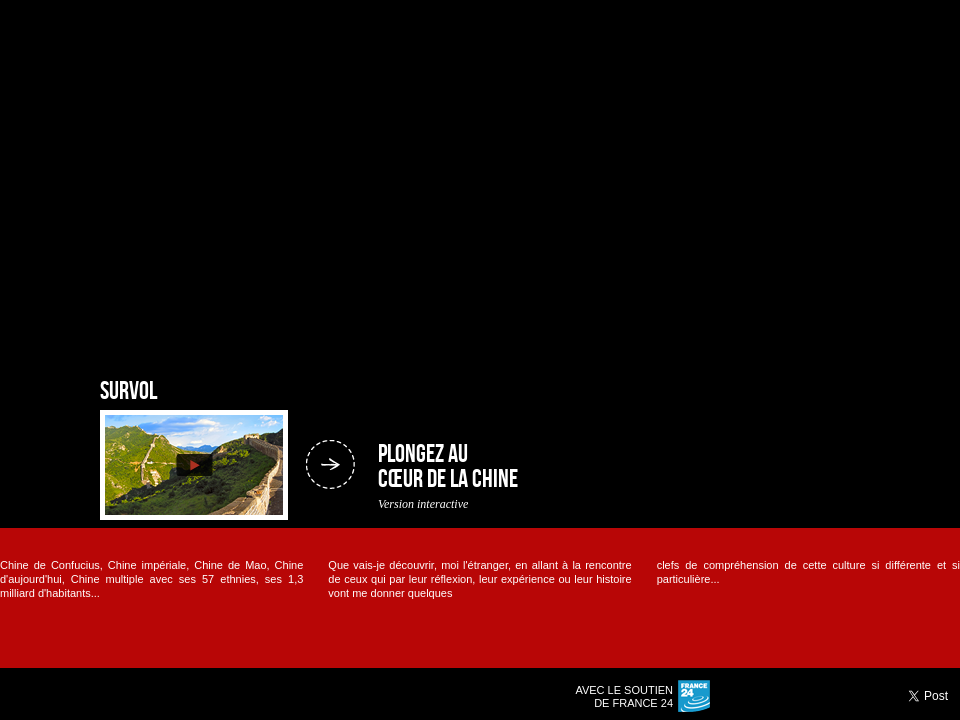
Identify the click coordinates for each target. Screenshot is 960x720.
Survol (128, 392)
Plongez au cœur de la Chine (448, 467)
